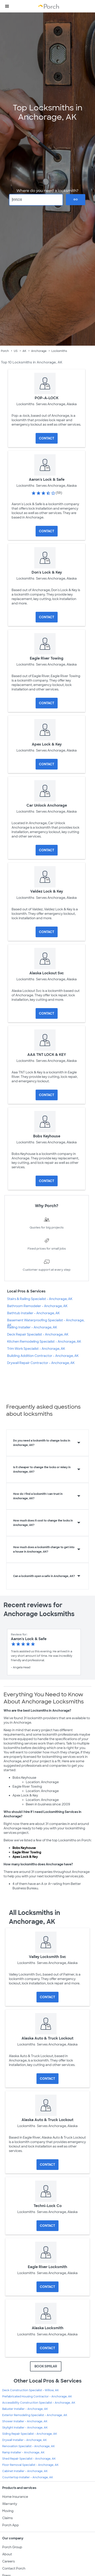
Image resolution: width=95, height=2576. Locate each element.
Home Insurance (15, 2497)
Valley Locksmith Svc (47, 1956)
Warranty (9, 2504)
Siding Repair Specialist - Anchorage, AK (29, 2434)
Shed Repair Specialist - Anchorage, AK (29, 2458)
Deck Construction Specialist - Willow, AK (30, 2390)
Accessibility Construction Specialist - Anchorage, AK (38, 2403)
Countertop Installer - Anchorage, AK (27, 2477)
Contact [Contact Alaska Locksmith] (47, 2348)
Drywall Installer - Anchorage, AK (24, 2440)
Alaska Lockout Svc (46, 973)
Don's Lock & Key (47, 572)
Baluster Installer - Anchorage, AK (25, 2409)
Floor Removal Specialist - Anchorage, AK (30, 2465)
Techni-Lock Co (48, 2205)
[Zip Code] (36, 199)
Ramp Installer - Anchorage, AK (23, 2452)
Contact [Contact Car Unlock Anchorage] (46, 850)
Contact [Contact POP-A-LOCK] (46, 438)
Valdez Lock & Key (46, 891)
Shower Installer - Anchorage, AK (24, 2421)
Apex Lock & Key (47, 744)
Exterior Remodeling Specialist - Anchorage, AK (34, 2415)
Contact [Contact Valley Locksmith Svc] (47, 1997)
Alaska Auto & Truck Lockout (47, 2038)
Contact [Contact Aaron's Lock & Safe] (46, 531)
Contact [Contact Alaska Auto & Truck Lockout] (47, 2079)
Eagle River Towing (46, 658)
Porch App (10, 2525)
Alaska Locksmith (47, 2328)
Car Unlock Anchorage (46, 805)
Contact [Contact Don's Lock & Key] (46, 617)
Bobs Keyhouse (46, 1136)
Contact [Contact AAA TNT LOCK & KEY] (46, 1095)
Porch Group (12, 2547)
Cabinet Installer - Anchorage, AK (25, 2471)
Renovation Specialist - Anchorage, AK (28, 2446)
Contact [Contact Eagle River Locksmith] (47, 2287)
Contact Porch (13, 2568)
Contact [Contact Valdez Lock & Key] (46, 932)
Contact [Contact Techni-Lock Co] (47, 2226)
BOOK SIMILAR (45, 2366)
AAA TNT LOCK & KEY (46, 1054)
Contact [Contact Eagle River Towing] (46, 703)
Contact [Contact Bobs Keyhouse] (46, 1181)
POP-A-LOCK (47, 398)
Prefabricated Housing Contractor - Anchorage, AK (37, 2396)
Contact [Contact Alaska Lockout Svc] (46, 1013)
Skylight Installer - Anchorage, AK (25, 2427)
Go (75, 199)
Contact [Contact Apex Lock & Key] (46, 764)
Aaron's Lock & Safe (47, 479)
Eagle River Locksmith (47, 2267)
